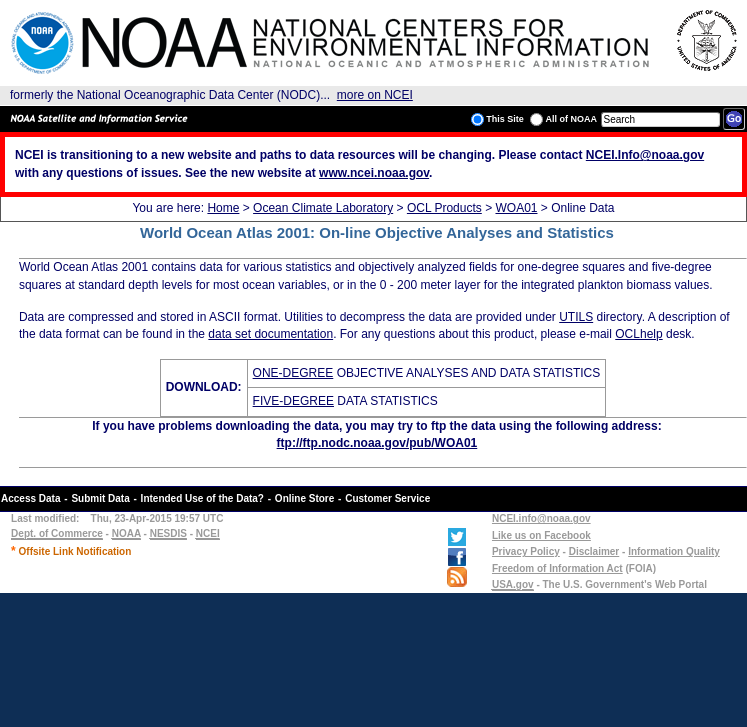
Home (223, 208)
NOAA (126, 533)
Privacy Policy (526, 551)
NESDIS (168, 533)
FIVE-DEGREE (293, 401)
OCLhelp (638, 334)
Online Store (304, 498)
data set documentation (270, 334)
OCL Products (444, 208)
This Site (497, 119)
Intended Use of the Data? (202, 498)
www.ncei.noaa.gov (374, 173)
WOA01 (516, 208)
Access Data (30, 498)
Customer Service (387, 498)
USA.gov (513, 584)
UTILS (576, 317)
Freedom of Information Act (557, 568)
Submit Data (100, 498)
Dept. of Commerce (57, 533)
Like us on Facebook (541, 535)
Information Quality (674, 551)
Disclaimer (594, 551)
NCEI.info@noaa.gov (541, 518)
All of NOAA (563, 119)
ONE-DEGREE (293, 373)
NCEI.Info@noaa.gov (645, 155)
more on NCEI (375, 95)
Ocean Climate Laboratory (323, 208)
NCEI (208, 533)
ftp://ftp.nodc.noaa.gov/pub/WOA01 (377, 443)
